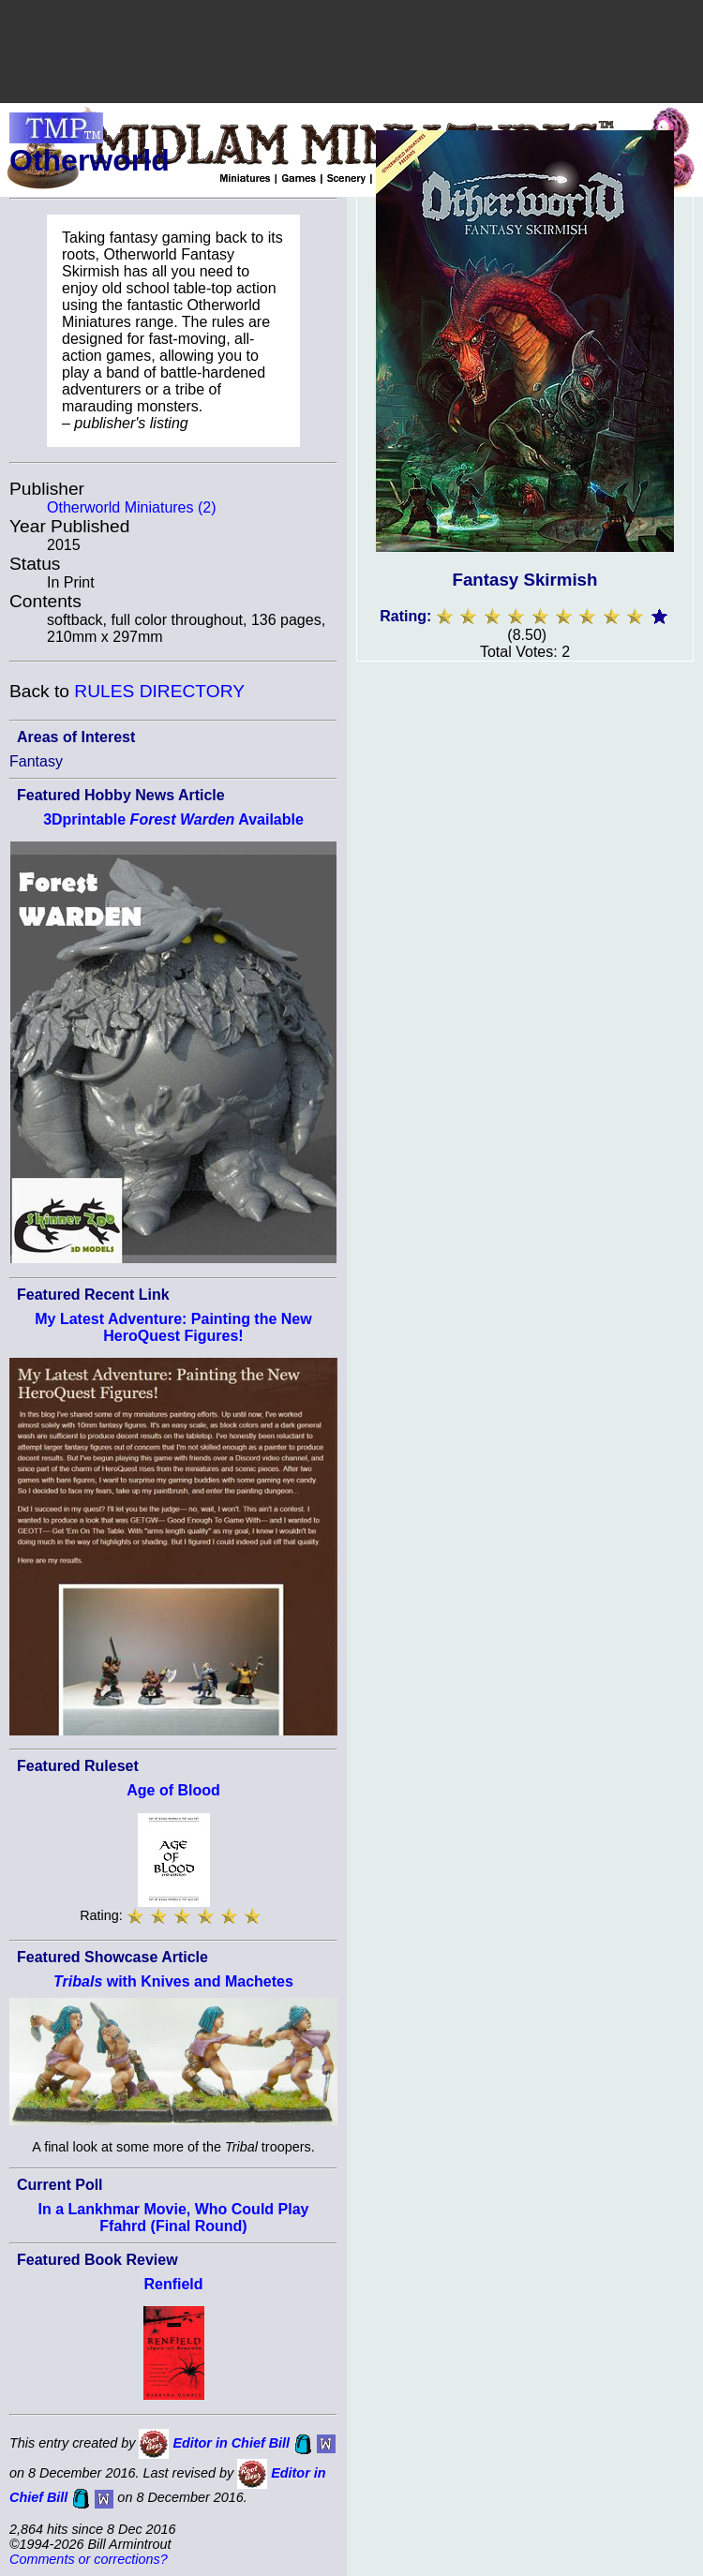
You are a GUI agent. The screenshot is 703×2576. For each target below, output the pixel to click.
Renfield (172, 2284)
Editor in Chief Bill (231, 2442)
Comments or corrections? (88, 2559)
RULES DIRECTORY (159, 691)
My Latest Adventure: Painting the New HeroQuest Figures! (173, 1327)
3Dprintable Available (173, 819)
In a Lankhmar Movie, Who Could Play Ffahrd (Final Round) (173, 2217)
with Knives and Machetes (173, 1981)
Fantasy (36, 761)
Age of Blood (173, 1790)
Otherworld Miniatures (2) (132, 507)
